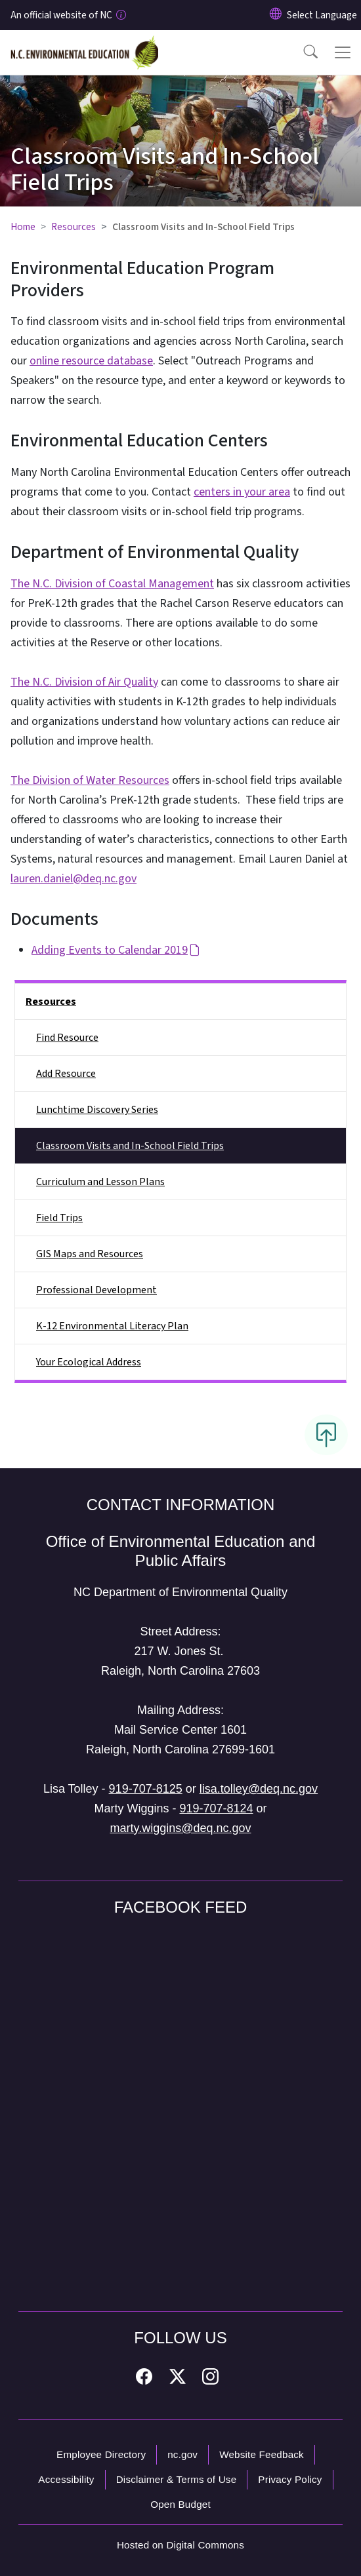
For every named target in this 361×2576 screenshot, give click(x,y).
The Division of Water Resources (90, 780)
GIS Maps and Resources (89, 1254)
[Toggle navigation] (342, 52)
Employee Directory (101, 2454)
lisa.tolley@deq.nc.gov (259, 1788)
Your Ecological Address (88, 1362)
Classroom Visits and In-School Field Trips (130, 1146)
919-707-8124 (216, 1808)
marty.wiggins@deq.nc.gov (180, 1828)
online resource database (91, 361)
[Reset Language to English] (276, 15)
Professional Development (96, 1290)
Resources (73, 227)
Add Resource (66, 1073)
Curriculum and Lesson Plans (100, 1182)
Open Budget (180, 2504)
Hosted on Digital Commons (180, 2544)
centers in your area (242, 492)
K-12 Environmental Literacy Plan (112, 1326)
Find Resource (67, 1037)
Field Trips (59, 1218)
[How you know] (120, 15)
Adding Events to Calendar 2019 (116, 950)
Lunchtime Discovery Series (97, 1110)
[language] (322, 15)
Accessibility (66, 2479)
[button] (302, 52)
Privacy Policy (290, 2479)
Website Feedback (261, 2454)
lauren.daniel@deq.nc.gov (74, 878)
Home (23, 227)
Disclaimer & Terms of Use (176, 2479)
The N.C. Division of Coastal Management (112, 584)
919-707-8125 (145, 1788)
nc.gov (182, 2454)
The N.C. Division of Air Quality (84, 682)
